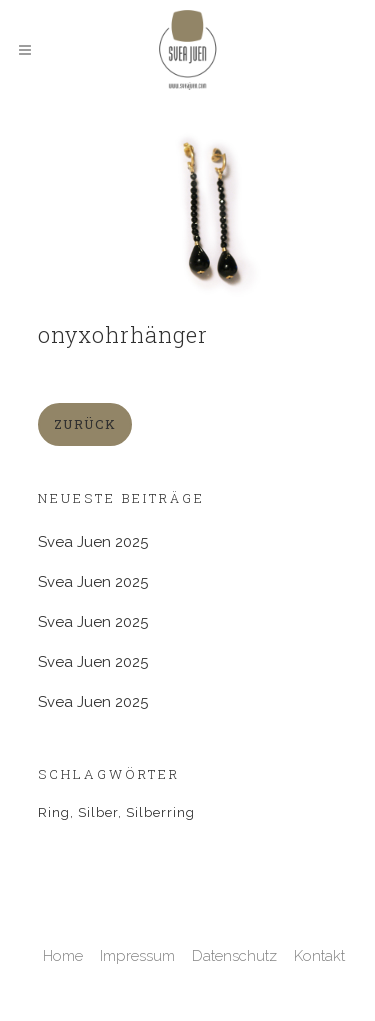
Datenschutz (234, 956)
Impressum (137, 956)
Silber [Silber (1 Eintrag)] (98, 812)
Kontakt (319, 956)
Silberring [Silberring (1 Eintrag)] (160, 812)
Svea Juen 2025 (93, 542)
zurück (85, 424)
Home (63, 956)
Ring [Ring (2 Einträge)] (54, 812)
